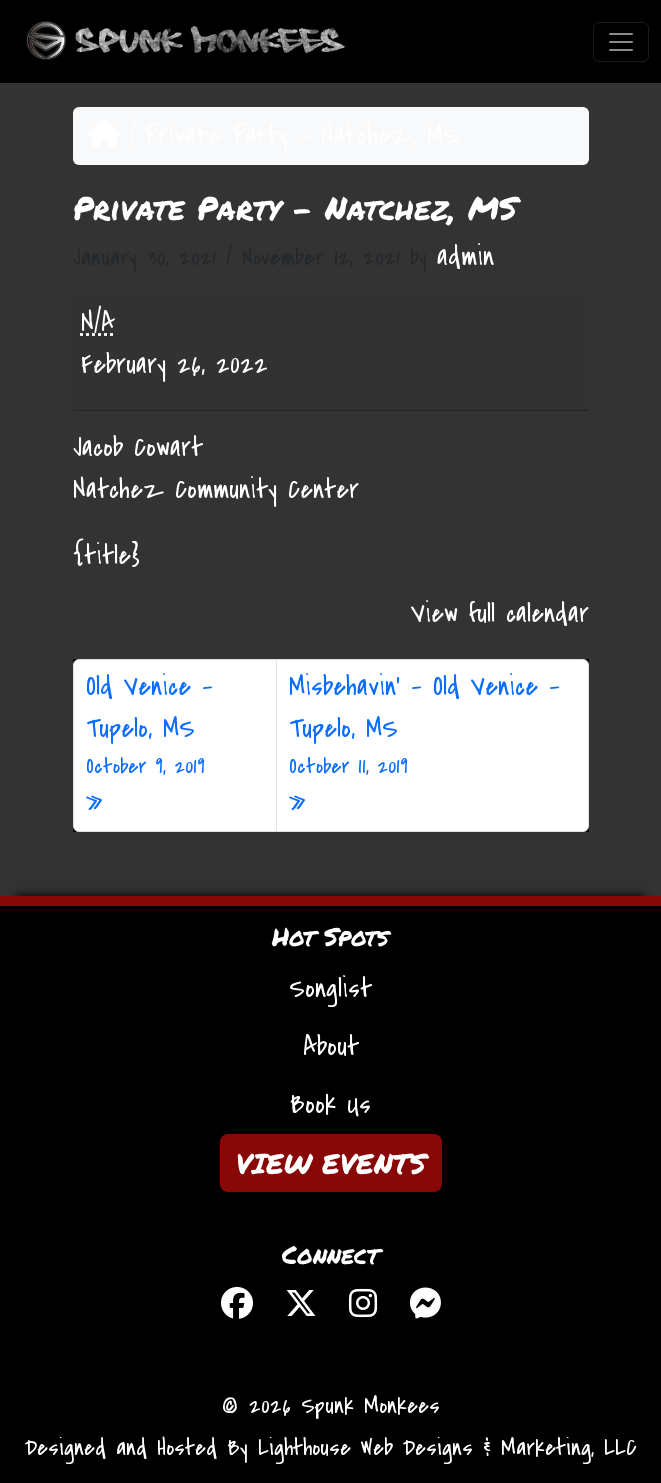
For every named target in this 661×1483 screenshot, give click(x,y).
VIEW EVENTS (331, 1163)
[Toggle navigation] (621, 42)
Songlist (330, 989)
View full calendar (500, 614)
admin (465, 257)
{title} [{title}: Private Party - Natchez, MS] (106, 556)
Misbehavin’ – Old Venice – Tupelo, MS (432, 726)
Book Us (330, 1105)
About (331, 1047)
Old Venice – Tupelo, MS (175, 726)
